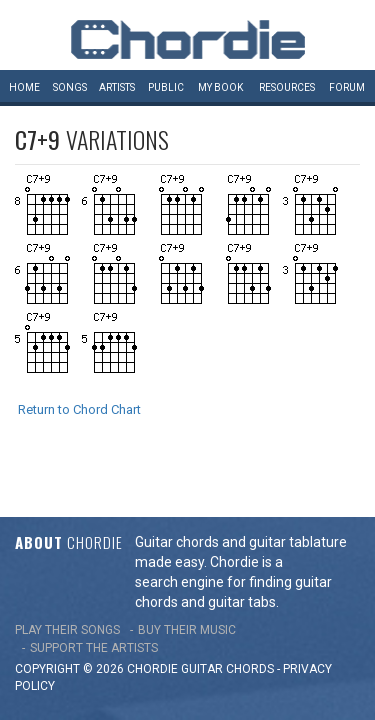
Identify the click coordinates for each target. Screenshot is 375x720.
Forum (347, 87)
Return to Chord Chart (79, 409)
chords (250, 630)
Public (166, 87)
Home (24, 87)
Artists (117, 87)
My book (220, 87)
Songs (70, 87)
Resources (287, 87)
